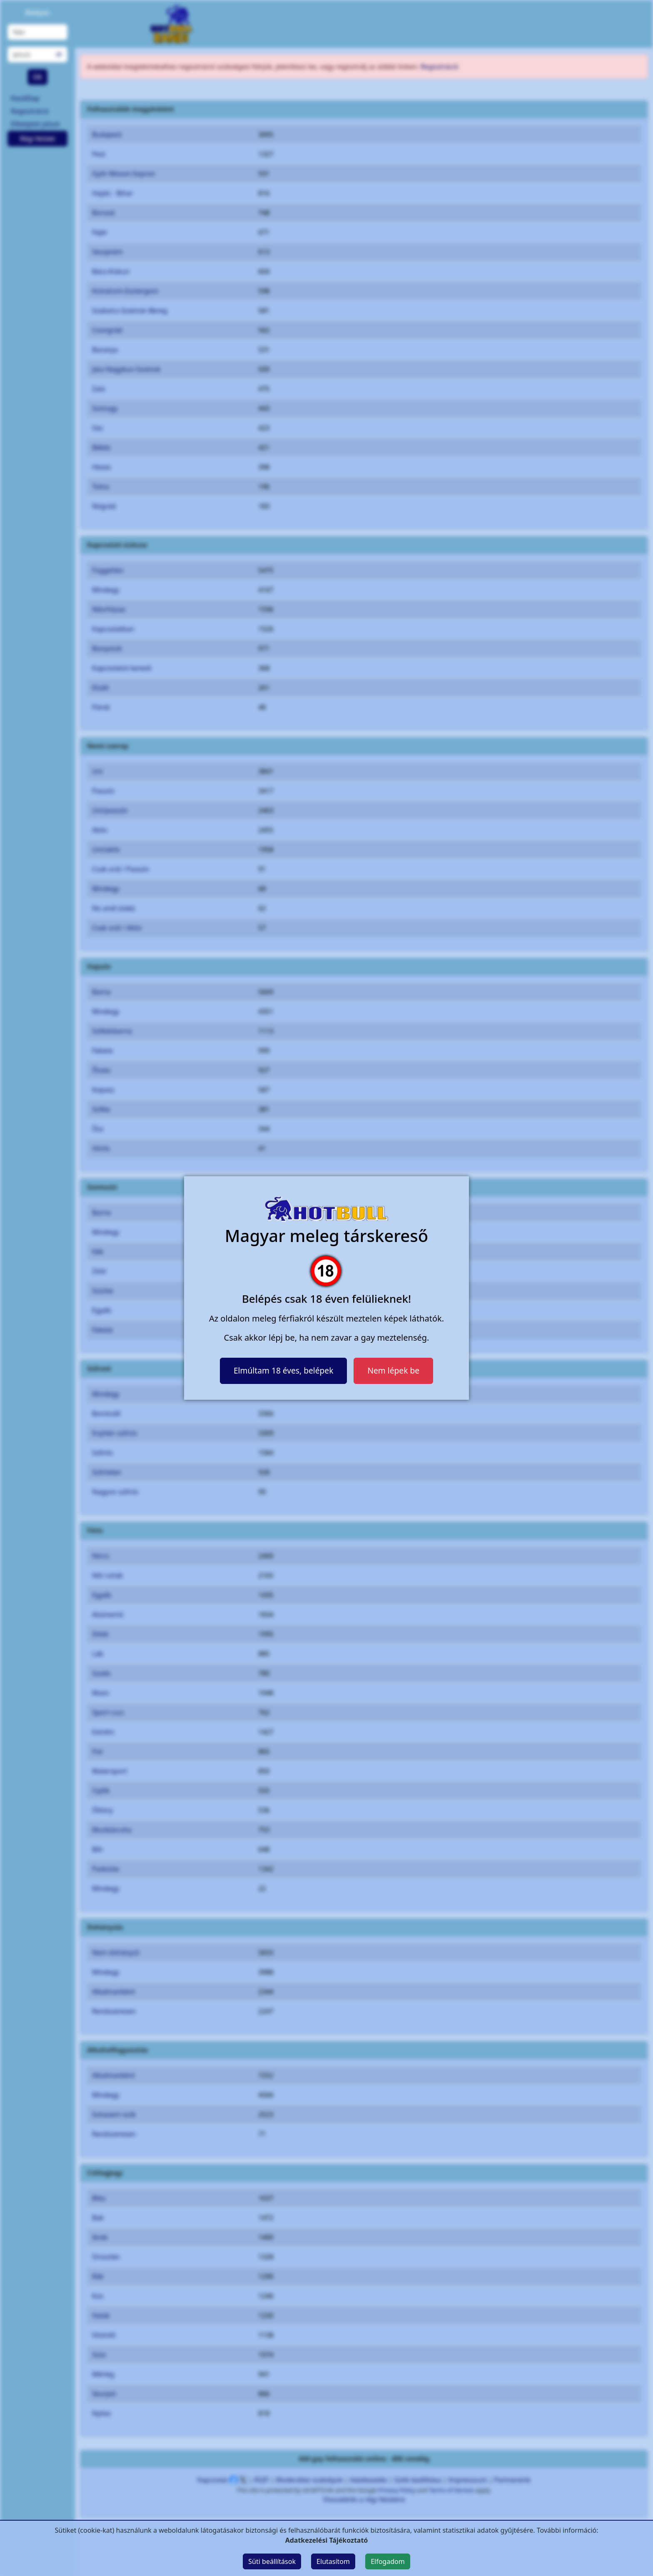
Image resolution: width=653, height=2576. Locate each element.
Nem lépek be (393, 1370)
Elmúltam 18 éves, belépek (284, 1370)
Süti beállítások (272, 2561)
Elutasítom (333, 2561)
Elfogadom (388, 2561)
